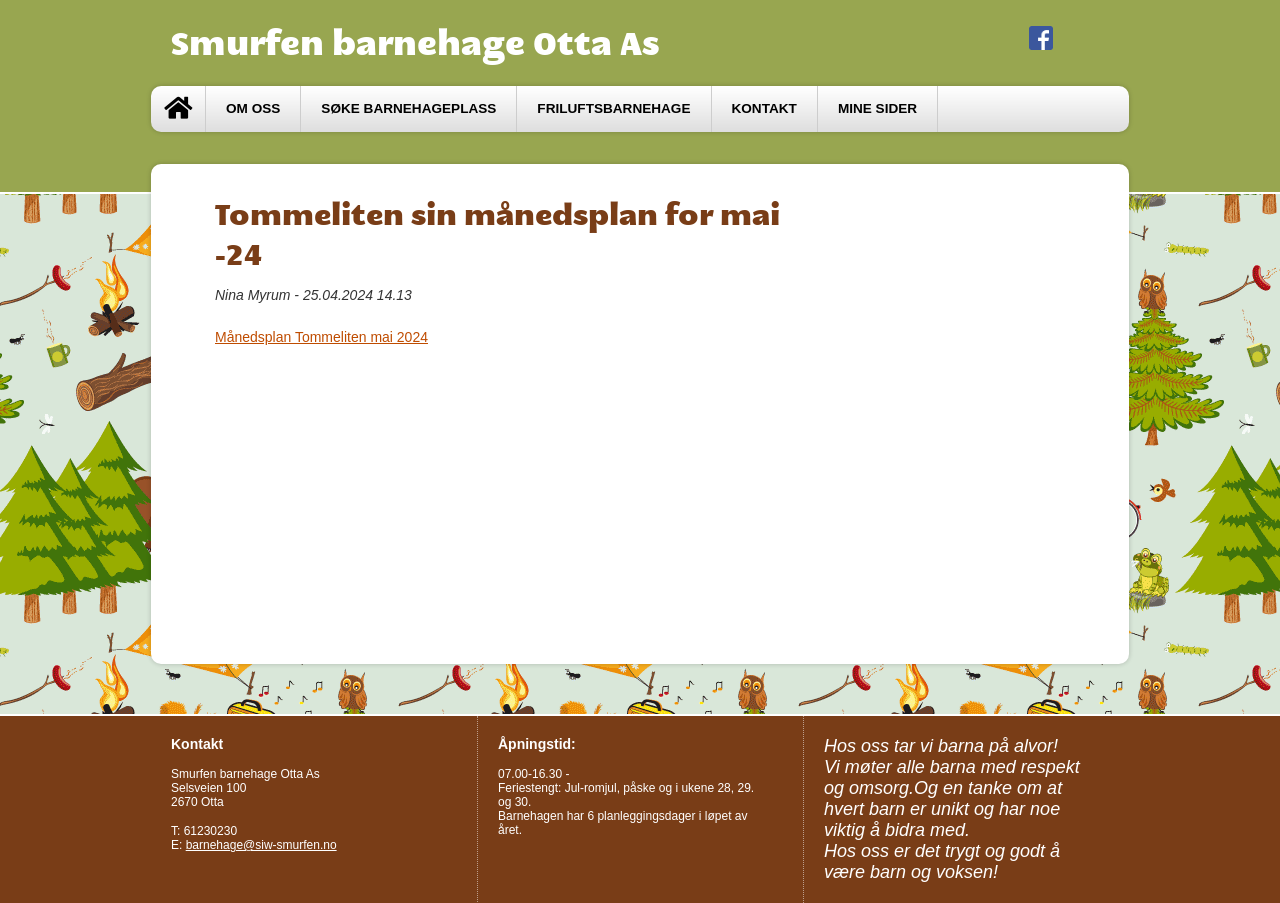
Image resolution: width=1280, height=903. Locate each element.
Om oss (253, 108)
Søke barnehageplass (408, 108)
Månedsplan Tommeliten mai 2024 (321, 337)
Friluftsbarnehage (613, 108)
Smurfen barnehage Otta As (415, 43)
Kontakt (764, 108)
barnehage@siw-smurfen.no (261, 845)
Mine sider (877, 108)
